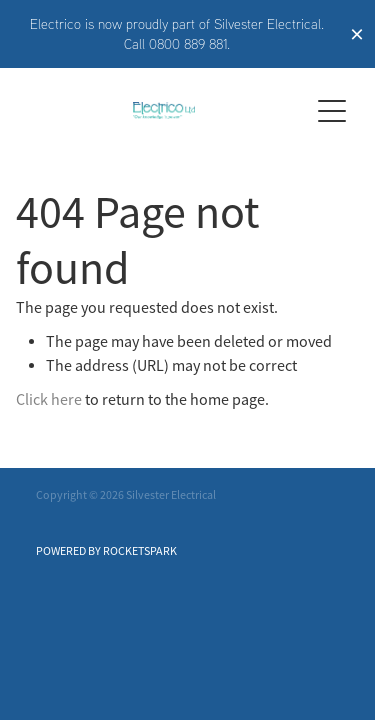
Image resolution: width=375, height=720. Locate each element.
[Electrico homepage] (164, 110)
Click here (49, 400)
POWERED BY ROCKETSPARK (106, 551)
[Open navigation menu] (332, 111)
